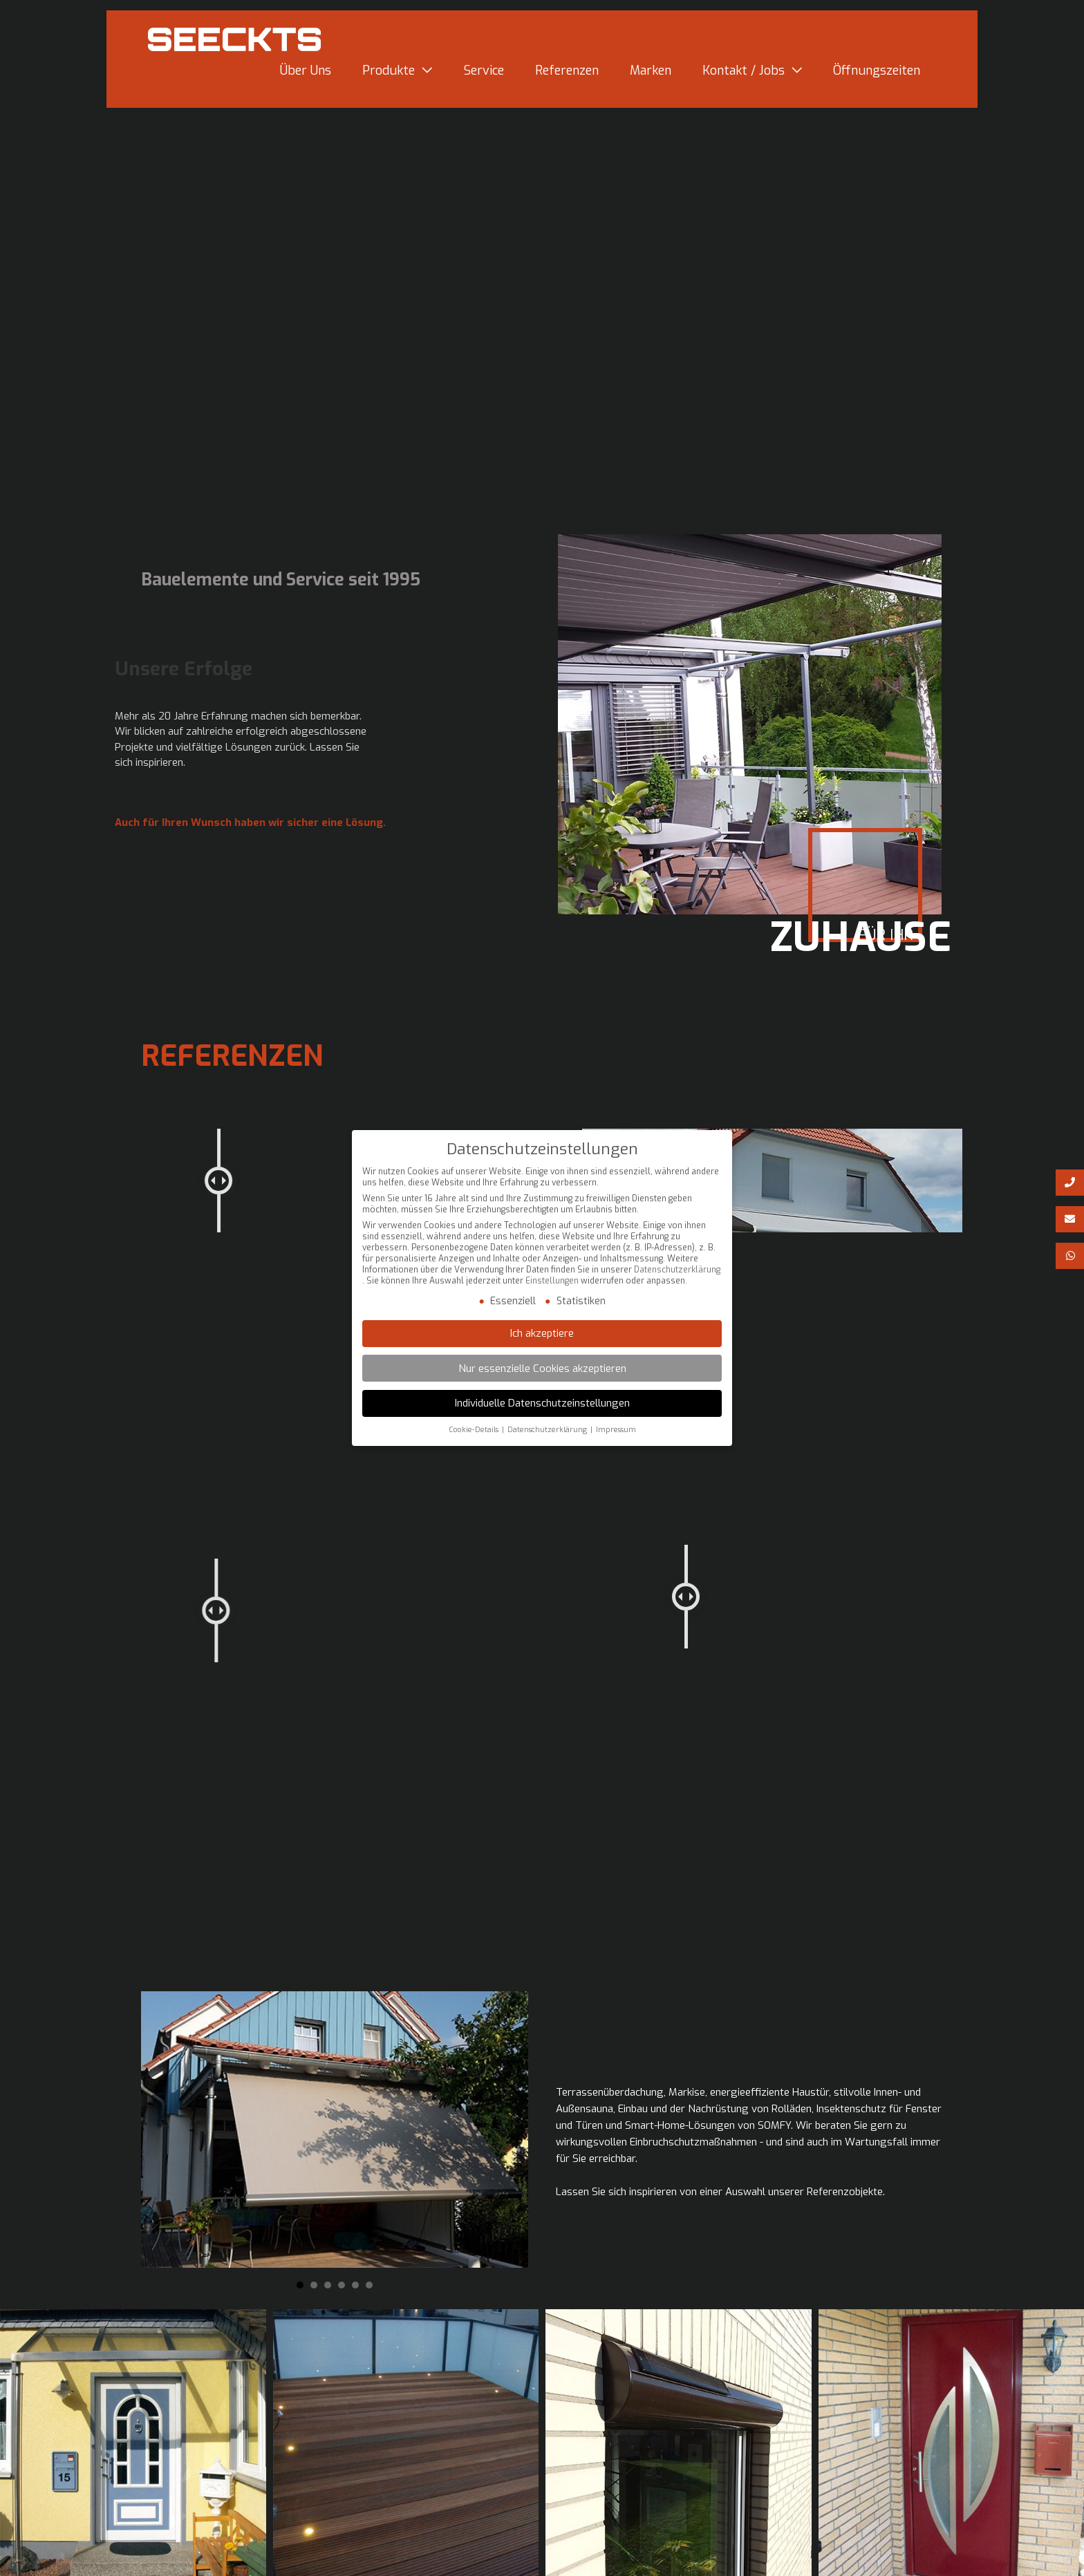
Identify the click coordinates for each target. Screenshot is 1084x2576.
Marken (650, 76)
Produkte (388, 76)
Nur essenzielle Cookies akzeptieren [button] (542, 1370)
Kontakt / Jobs (743, 76)
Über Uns (305, 76)
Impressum (616, 1431)
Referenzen (567, 76)
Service (484, 76)
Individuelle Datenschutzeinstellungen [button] (542, 1404)
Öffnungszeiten (876, 76)
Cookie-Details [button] (473, 1431)
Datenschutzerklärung (677, 1271)
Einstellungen (552, 1282)
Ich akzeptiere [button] (542, 1335)
